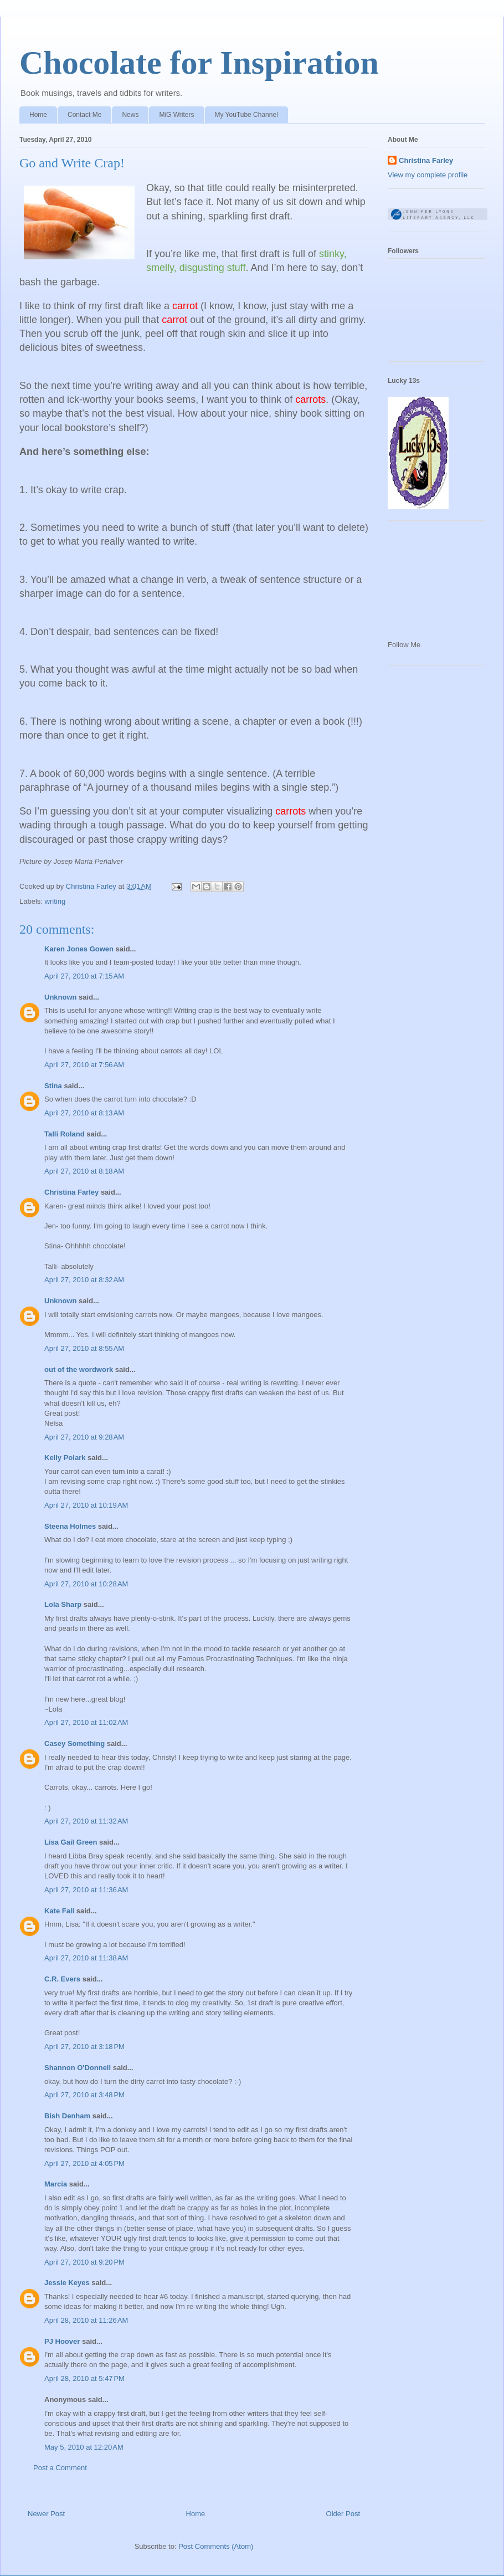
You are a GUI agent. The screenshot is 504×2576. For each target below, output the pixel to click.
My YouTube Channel (246, 115)
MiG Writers (176, 115)
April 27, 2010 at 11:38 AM (86, 1958)
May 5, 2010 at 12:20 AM (84, 2447)
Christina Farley (71, 1192)
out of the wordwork (78, 1369)
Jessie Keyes (67, 2282)
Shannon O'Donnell (77, 2067)
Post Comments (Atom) (215, 2546)
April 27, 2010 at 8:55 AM (84, 1348)
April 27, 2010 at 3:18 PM (84, 2046)
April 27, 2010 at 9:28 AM (84, 1437)
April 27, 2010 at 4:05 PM (84, 2163)
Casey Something (74, 1743)
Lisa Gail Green (70, 1842)
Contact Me (84, 115)
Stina (53, 1086)
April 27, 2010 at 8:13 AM (84, 1113)
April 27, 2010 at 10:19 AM (86, 1505)
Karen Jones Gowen (79, 949)
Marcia (55, 2184)
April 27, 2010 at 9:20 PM (84, 2262)
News (130, 115)
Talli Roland (64, 1134)
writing (55, 901)
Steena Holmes (70, 1526)
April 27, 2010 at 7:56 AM (84, 1065)
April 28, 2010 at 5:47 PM (84, 2378)
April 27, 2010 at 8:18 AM (84, 1171)
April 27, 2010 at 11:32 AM (86, 1821)
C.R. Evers (62, 1979)
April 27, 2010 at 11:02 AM (86, 1722)
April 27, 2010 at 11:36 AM (86, 1890)
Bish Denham (67, 2116)
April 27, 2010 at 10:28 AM (86, 1584)
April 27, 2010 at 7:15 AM (84, 976)
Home (38, 115)
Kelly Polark (64, 1457)
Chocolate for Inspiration (199, 62)
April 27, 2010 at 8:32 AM (84, 1280)
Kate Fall (59, 1911)
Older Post (343, 2514)
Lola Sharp (62, 1604)
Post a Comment (60, 2468)
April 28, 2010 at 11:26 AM (86, 2320)
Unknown (60, 997)
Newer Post (46, 2514)
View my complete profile (427, 175)
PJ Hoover (62, 2341)
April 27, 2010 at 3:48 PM (84, 2095)
